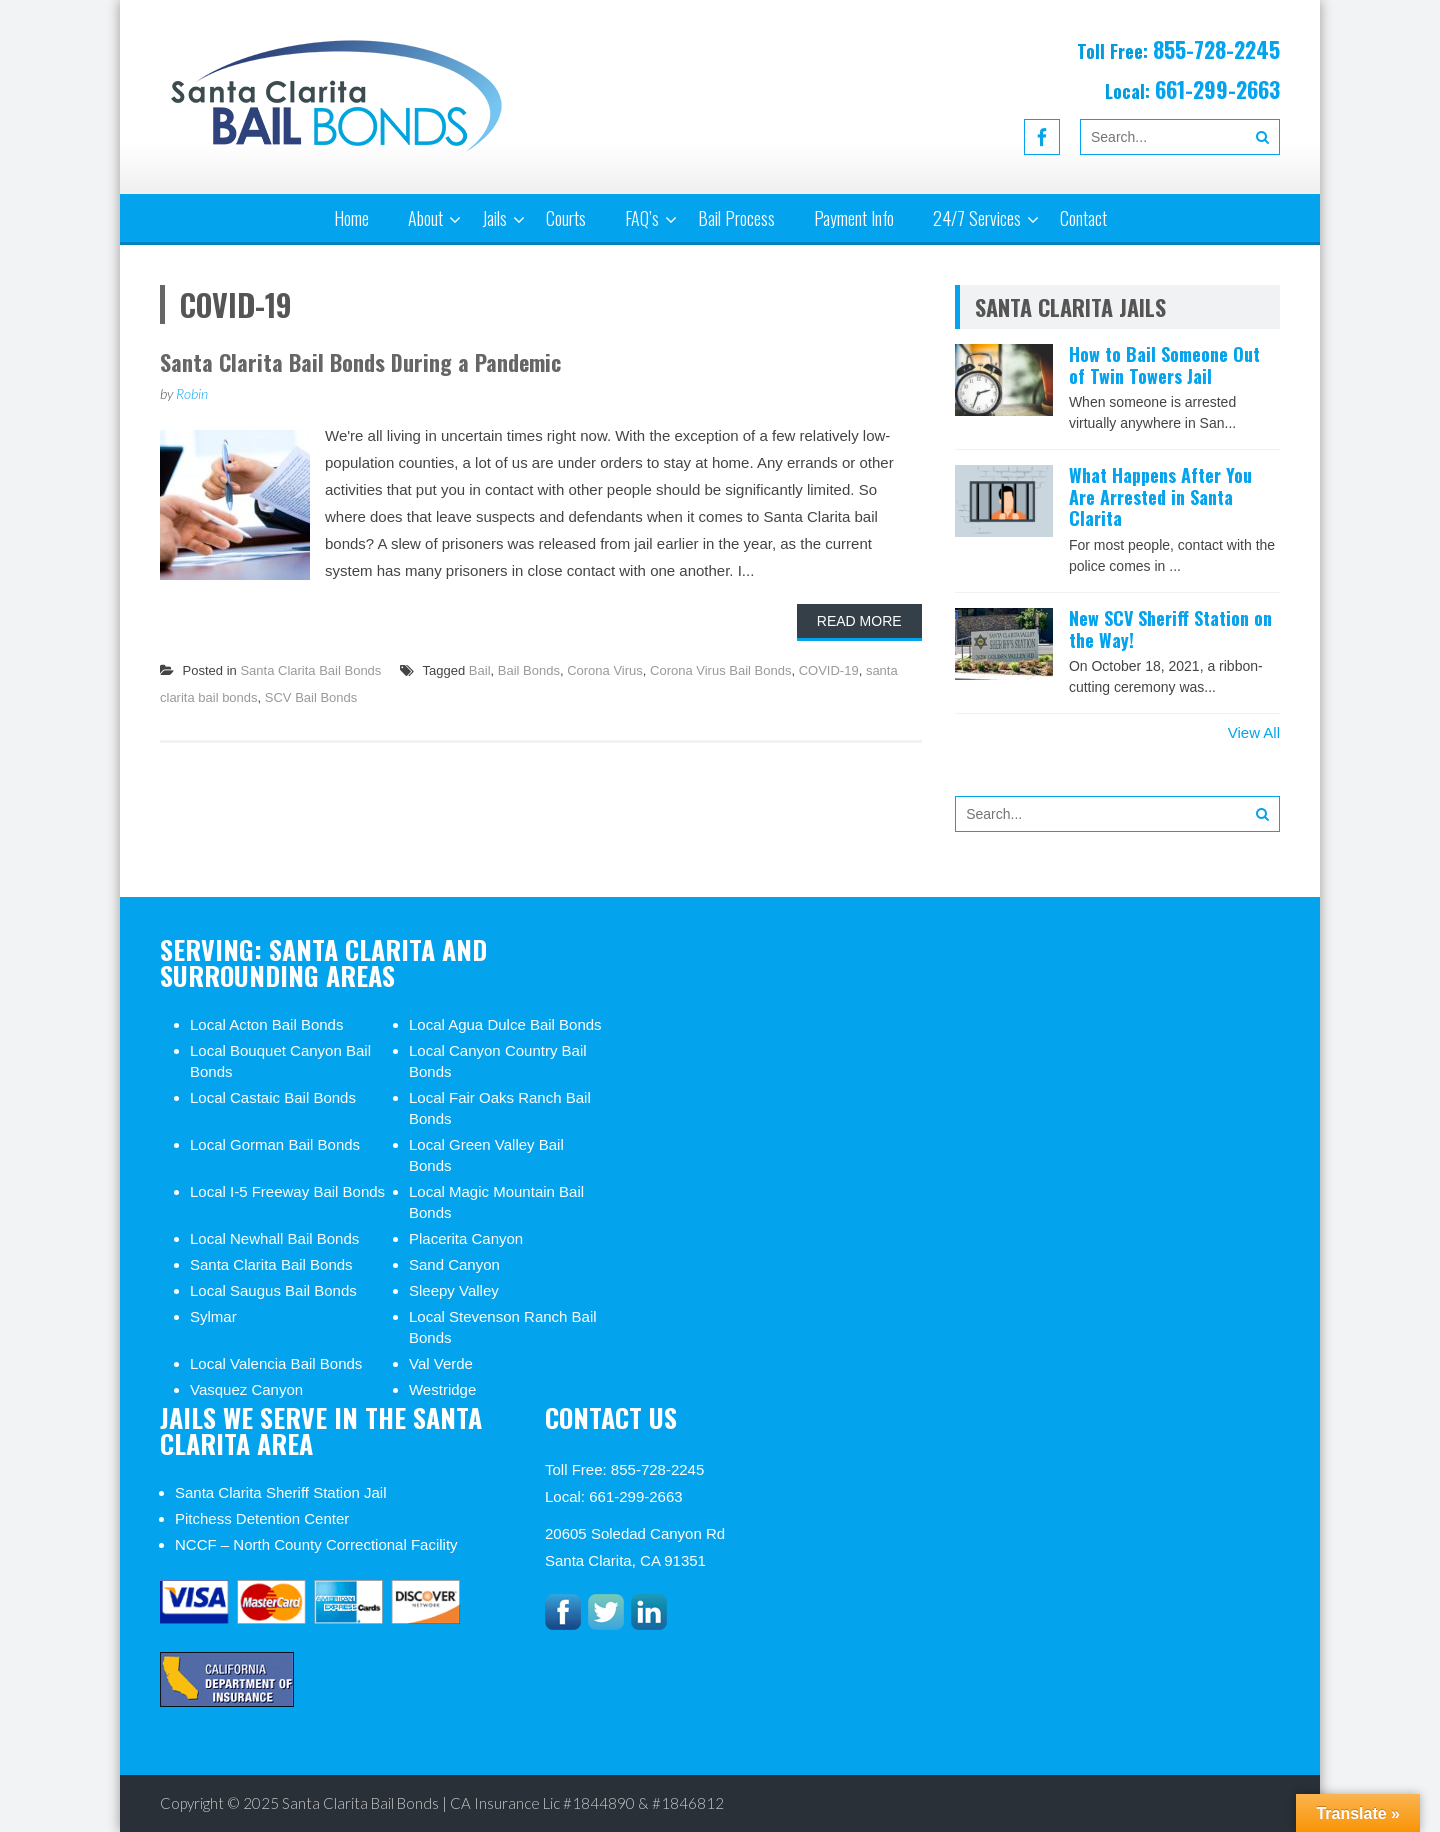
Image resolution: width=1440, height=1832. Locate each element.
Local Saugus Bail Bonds (273, 1290)
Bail (480, 670)
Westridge (442, 1389)
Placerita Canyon (466, 1238)
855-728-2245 (1216, 49)
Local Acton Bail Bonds (266, 1024)
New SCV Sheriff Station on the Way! (1170, 629)
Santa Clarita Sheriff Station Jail (281, 1492)
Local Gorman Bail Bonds (275, 1144)
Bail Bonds (529, 670)
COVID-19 (829, 670)
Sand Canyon (454, 1264)
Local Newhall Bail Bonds (274, 1238)
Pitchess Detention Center (262, 1518)
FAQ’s (642, 218)
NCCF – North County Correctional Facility (316, 1544)
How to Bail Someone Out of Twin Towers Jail (1164, 365)
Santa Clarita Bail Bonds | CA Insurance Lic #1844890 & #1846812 (503, 1803)
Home (351, 218)
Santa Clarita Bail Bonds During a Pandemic (360, 362)
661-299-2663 (1217, 89)
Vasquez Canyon (246, 1389)
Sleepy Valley (454, 1290)
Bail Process (736, 218)
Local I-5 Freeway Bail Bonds (287, 1191)
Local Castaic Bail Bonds (273, 1097)
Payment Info (854, 218)
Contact (1083, 218)
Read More (859, 621)
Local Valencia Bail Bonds (276, 1363)
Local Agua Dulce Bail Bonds (505, 1024)
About (425, 218)
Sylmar (213, 1316)
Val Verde (441, 1363)
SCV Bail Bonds (311, 697)
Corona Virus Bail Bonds (720, 670)
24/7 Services (977, 218)
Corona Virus (605, 670)
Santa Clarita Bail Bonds (310, 670)
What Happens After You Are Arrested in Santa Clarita (1160, 496)
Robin (192, 393)
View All (1254, 732)
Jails (494, 218)
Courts (566, 218)
